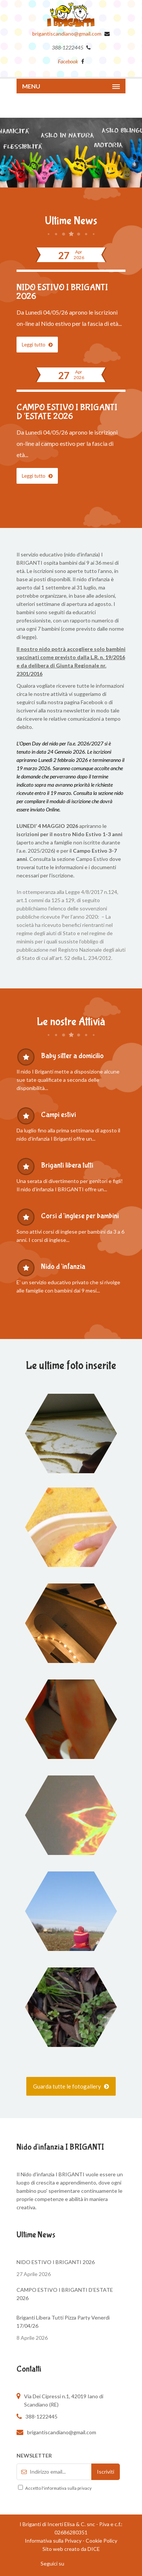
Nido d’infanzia (63, 1266)
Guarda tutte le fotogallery (71, 2086)
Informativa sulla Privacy (53, 2540)
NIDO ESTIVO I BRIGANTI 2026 (62, 291)
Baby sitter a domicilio (72, 1055)
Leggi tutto (37, 345)
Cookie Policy (101, 2540)
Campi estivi (58, 1114)
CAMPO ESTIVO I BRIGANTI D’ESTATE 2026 (67, 411)
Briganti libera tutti (67, 1165)
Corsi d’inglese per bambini (80, 1216)
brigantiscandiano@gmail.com (66, 33)
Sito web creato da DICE (71, 2549)
